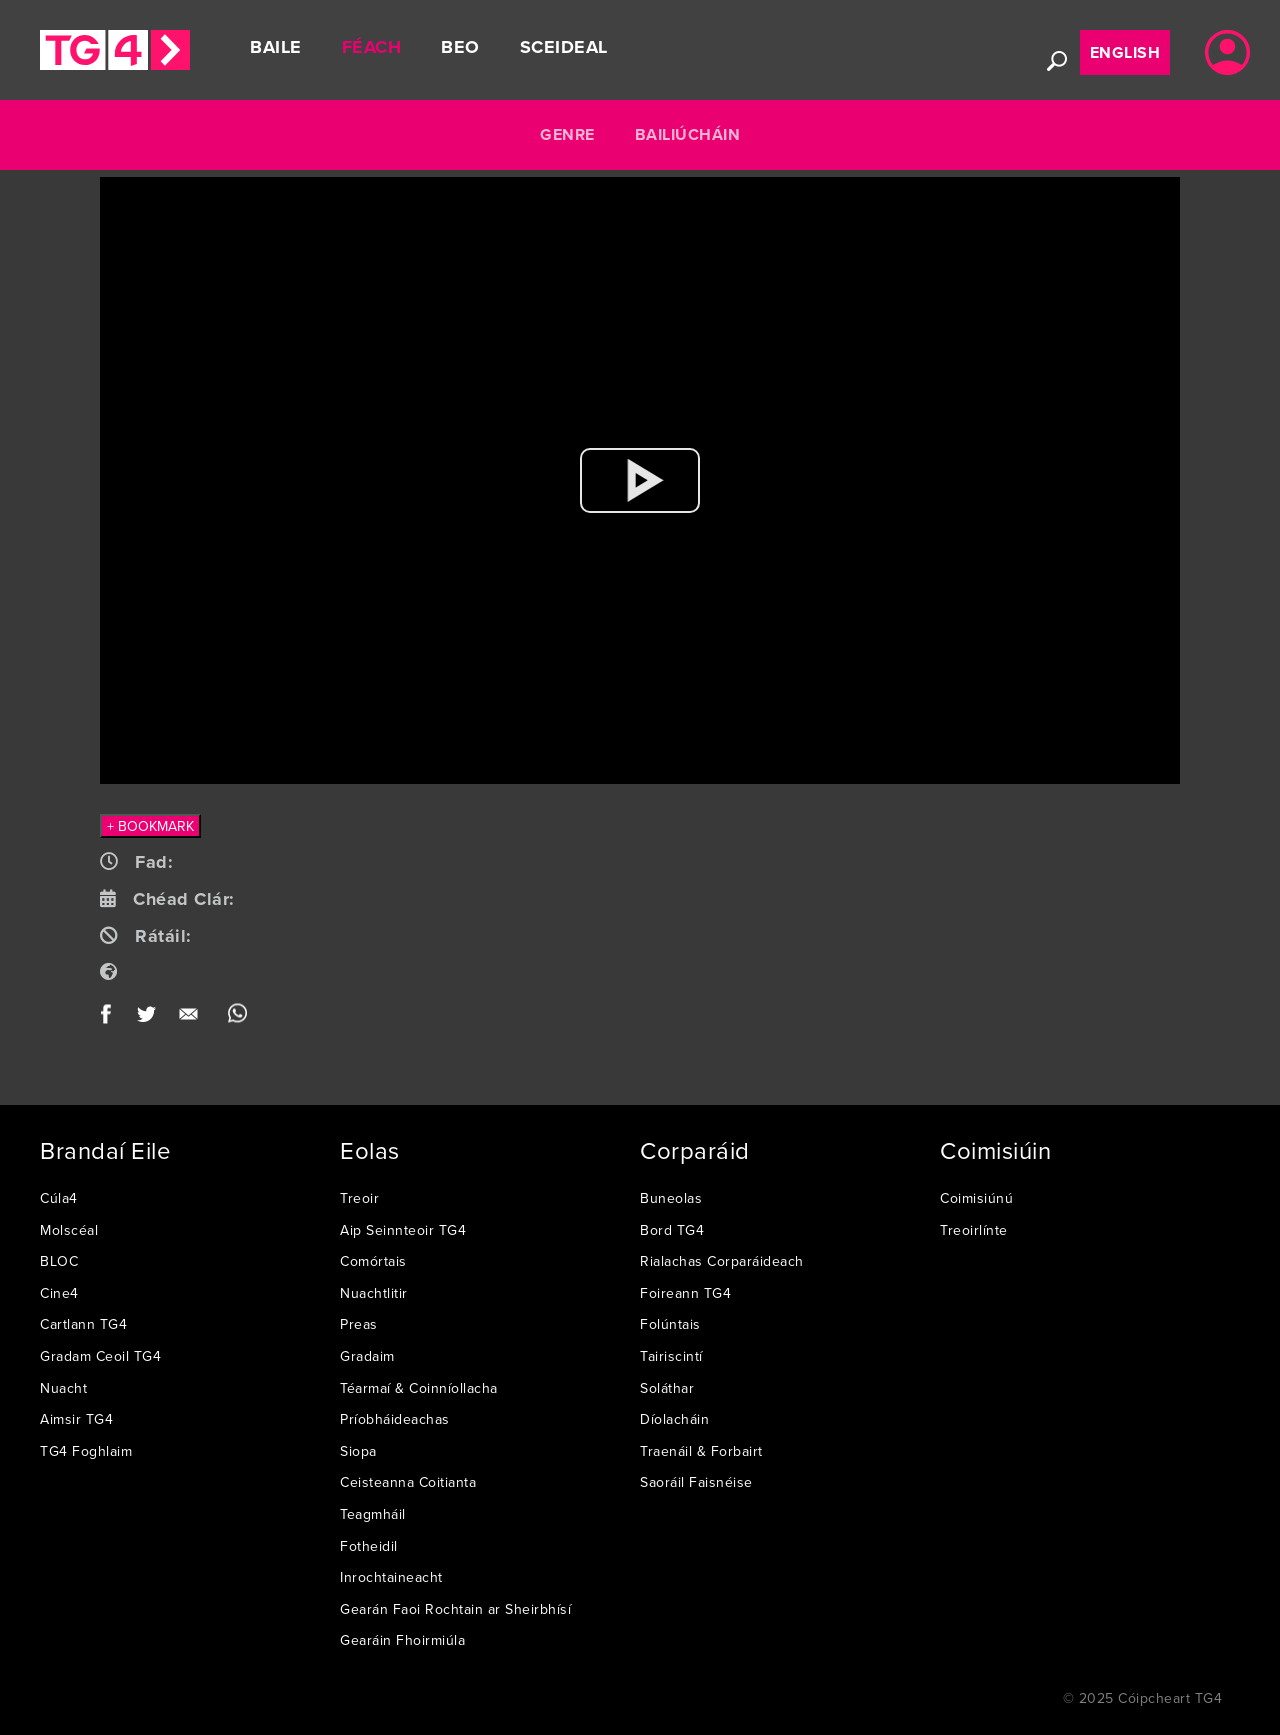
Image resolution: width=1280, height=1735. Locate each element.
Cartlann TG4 (83, 1324)
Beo (460, 47)
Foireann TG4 (685, 1293)
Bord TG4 (672, 1230)
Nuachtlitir (374, 1293)
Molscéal (69, 1230)
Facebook (112, 1017)
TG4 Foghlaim (86, 1451)
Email (192, 1017)
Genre (567, 134)
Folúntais (670, 1324)
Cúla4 (59, 1198)
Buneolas (671, 1198)
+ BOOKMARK (150, 826)
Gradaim (367, 1356)
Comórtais (373, 1261)
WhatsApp (237, 1017)
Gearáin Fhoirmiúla (402, 1640)
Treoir (359, 1198)
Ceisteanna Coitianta (408, 1482)
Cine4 (59, 1293)
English (1125, 52)
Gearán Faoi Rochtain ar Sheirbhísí (455, 1609)
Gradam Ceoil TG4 (100, 1356)
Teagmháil (373, 1514)
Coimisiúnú (976, 1198)
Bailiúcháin (688, 134)
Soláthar (667, 1388)
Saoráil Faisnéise (696, 1482)
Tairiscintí (671, 1356)
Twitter (147, 1017)
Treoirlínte (974, 1230)
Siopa (358, 1451)
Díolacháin (674, 1419)
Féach (372, 47)
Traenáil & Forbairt (701, 1451)
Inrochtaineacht (391, 1577)
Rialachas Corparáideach (722, 1261)
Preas (359, 1324)
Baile (276, 47)
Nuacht (63, 1388)
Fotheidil (369, 1546)
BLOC (59, 1261)
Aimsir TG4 (76, 1419)
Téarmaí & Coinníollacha (419, 1388)
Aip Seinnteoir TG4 (403, 1230)
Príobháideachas (395, 1419)
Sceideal (564, 47)
